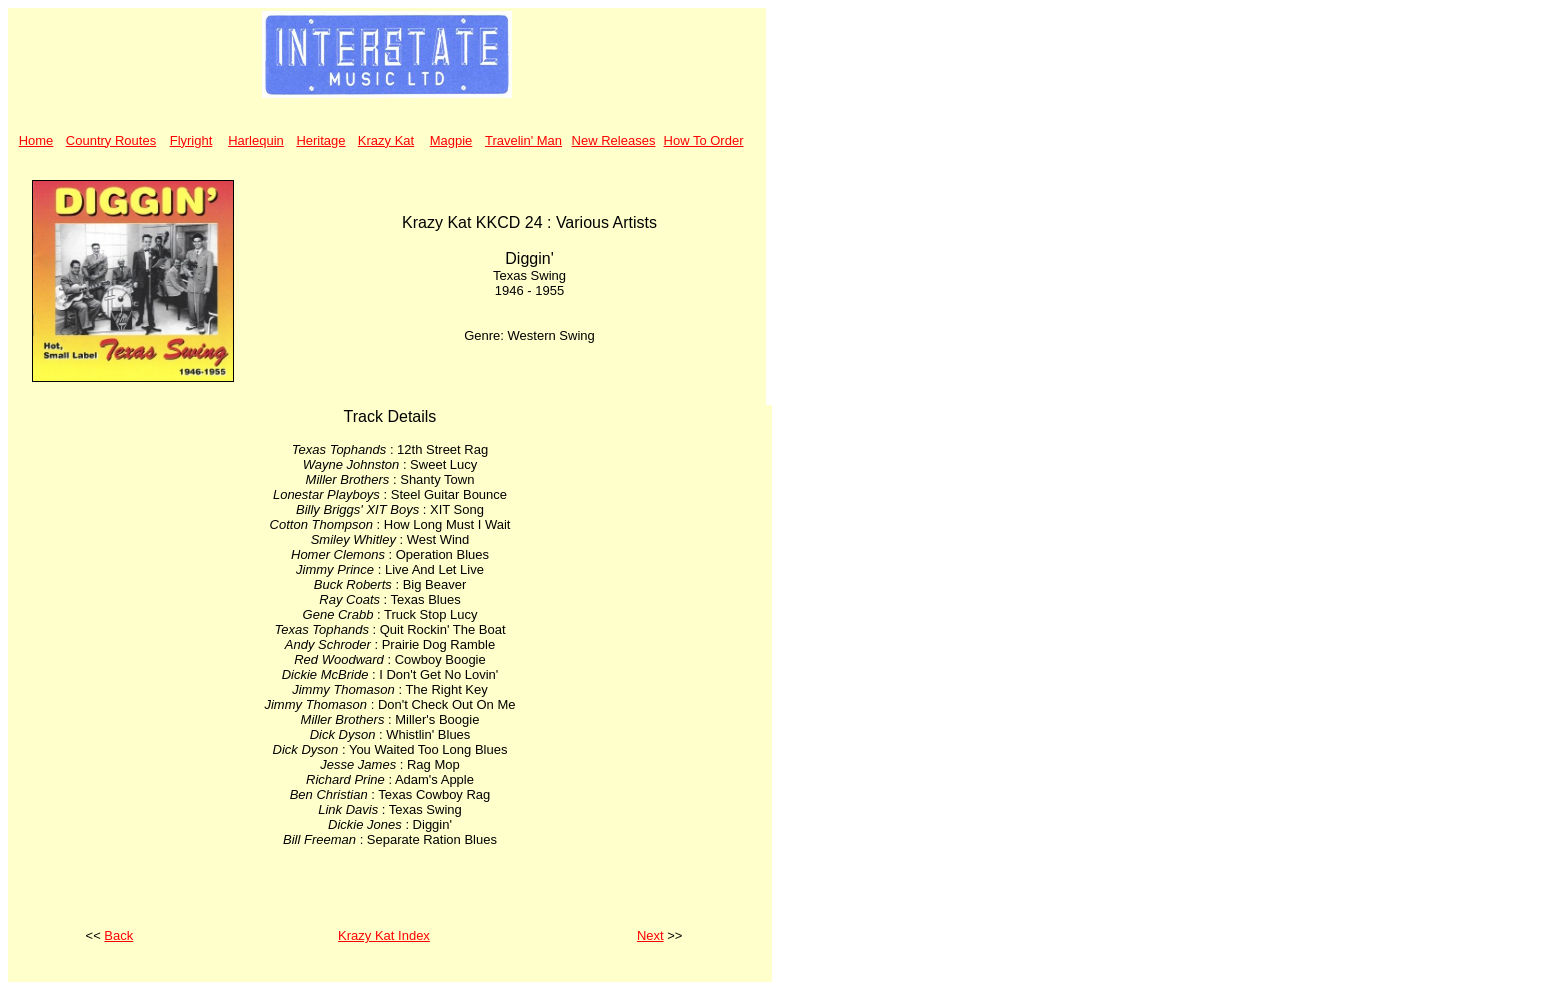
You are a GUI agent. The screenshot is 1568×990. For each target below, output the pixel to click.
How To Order (704, 140)
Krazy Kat (386, 140)
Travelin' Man (523, 140)
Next (650, 935)
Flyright (191, 140)
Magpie (451, 140)
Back (118, 935)
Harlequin (256, 140)
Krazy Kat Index (384, 935)
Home (36, 140)
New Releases (614, 140)
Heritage (320, 140)
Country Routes (111, 140)
